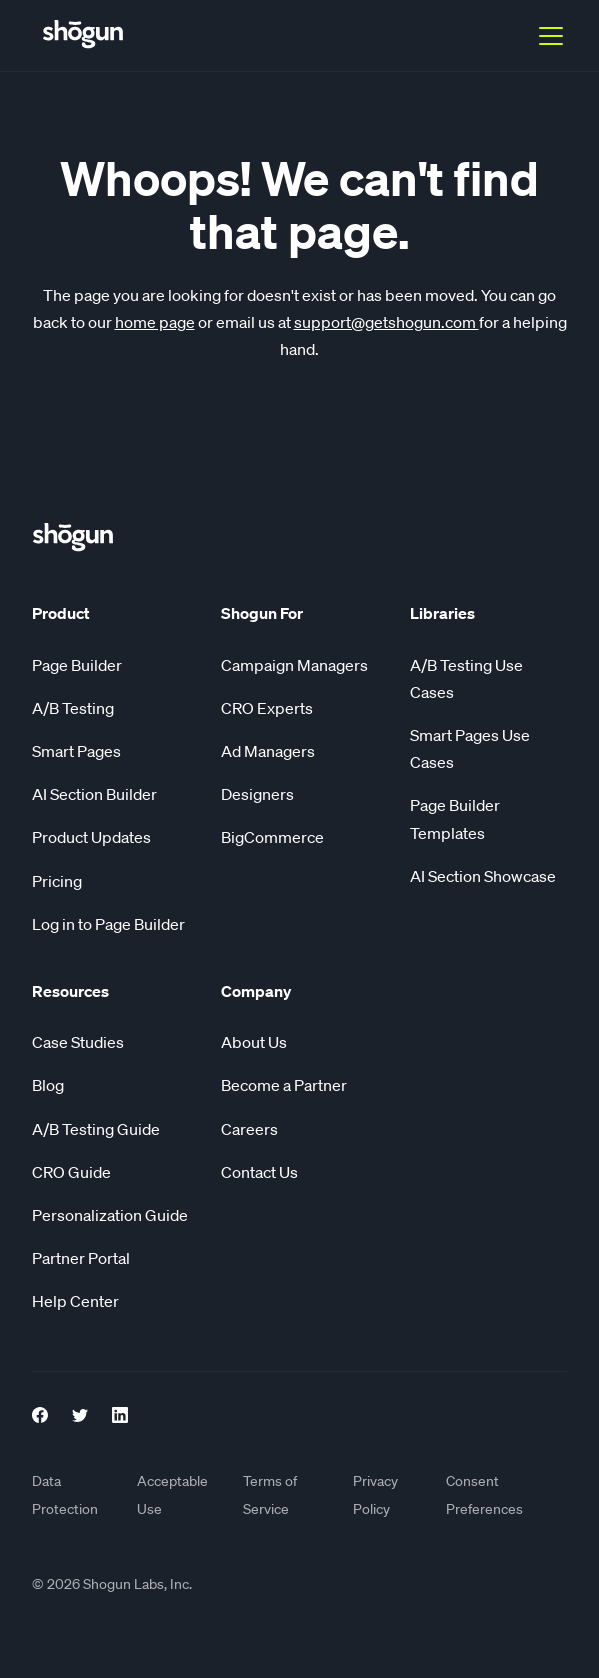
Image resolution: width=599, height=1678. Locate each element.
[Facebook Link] (40, 1412)
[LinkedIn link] (120, 1412)
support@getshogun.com (386, 322)
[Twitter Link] (80, 1412)
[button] (547, 36)
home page (155, 322)
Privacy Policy (375, 1494)
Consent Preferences (484, 1494)
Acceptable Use (172, 1494)
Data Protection (65, 1494)
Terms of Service (270, 1494)
